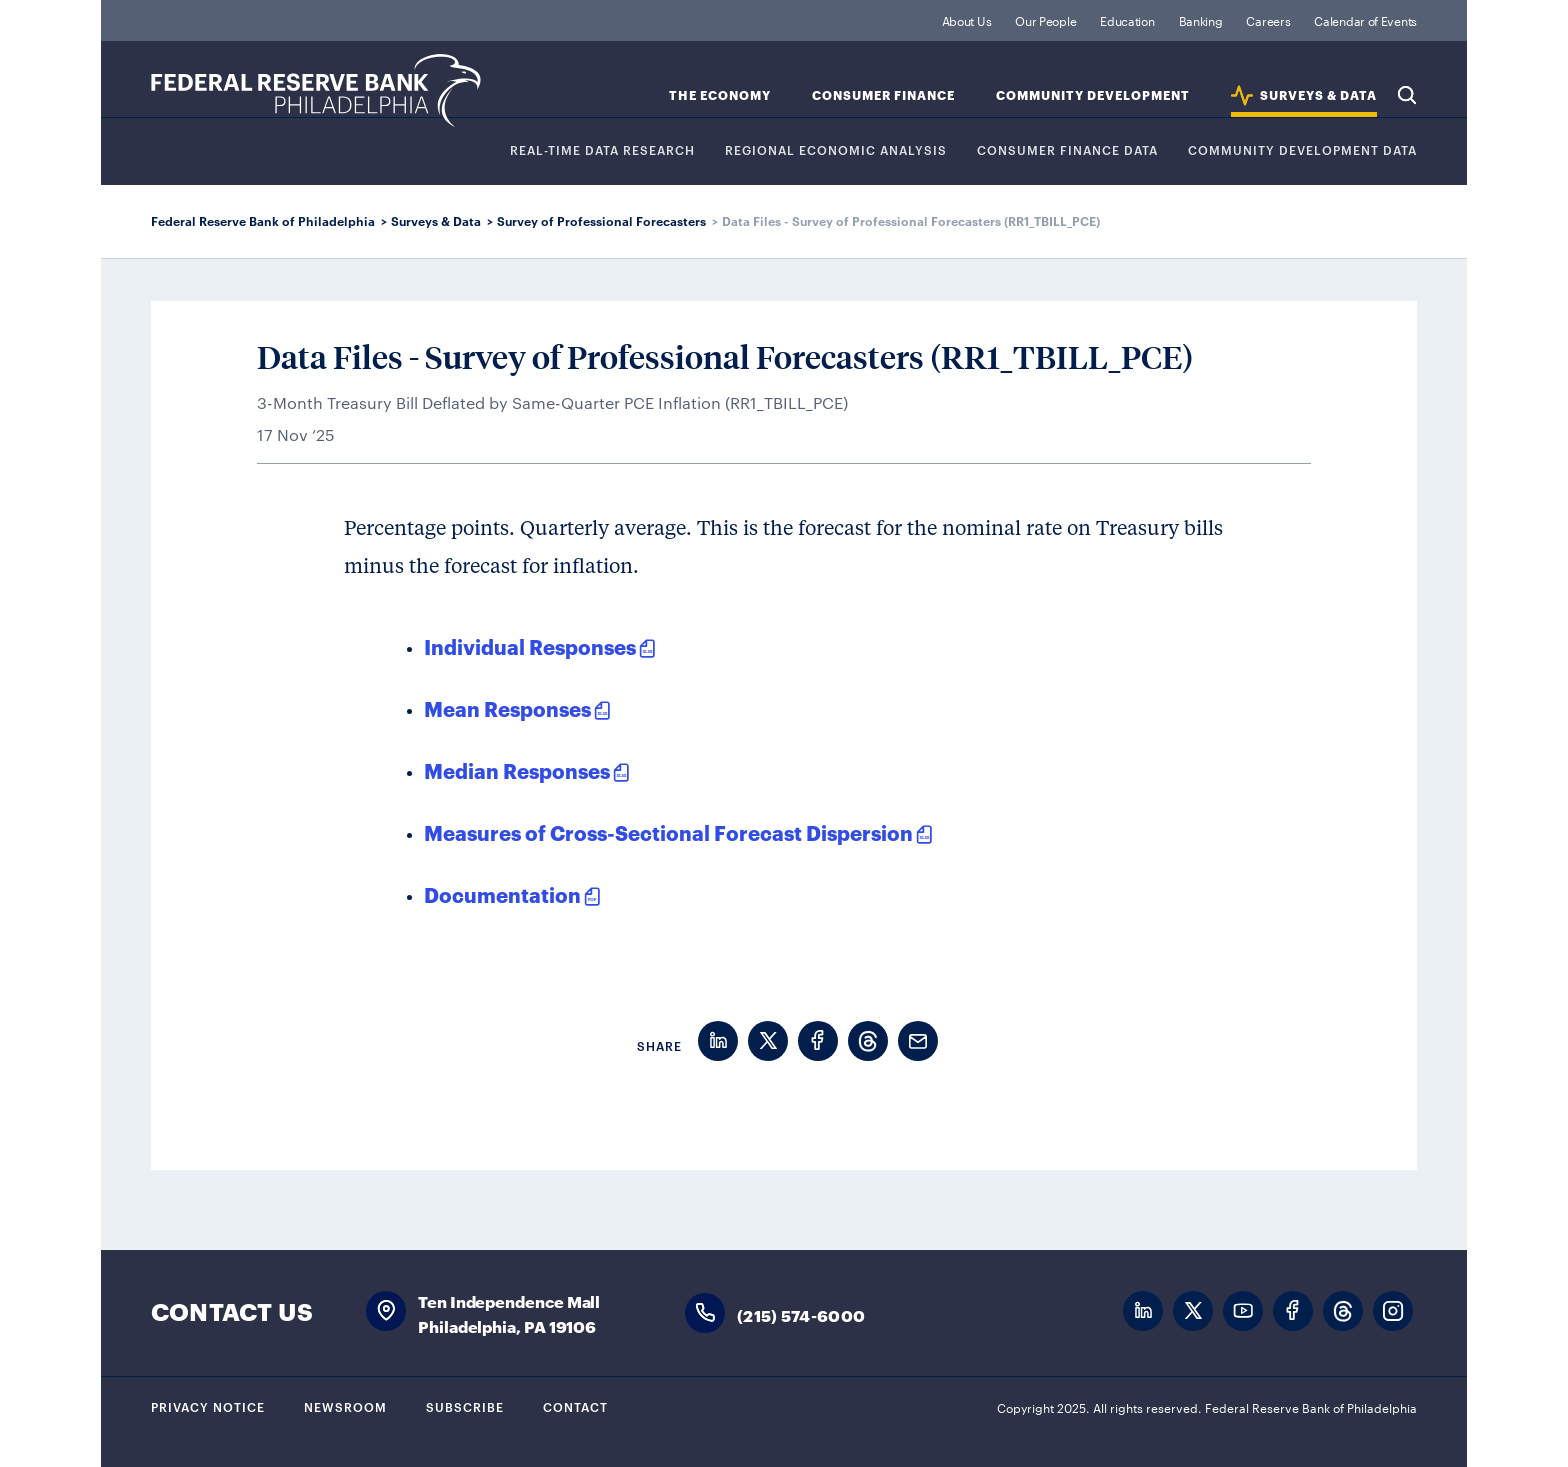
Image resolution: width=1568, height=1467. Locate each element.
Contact (575, 1406)
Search (1407, 95)
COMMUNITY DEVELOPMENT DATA (1302, 150)
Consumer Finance (883, 95)
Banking (1201, 20)
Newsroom (345, 1406)
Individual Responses (530, 646)
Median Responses (517, 770)
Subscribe (465, 1406)
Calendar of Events (1365, 20)
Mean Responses (507, 708)
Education (1127, 20)
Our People (1045, 20)
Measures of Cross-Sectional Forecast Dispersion (668, 832)
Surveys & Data (436, 220)
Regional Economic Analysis (836, 150)
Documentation (502, 894)
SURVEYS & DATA (1318, 95)
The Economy (720, 95)
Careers (1268, 20)
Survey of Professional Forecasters (601, 220)
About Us (967, 20)
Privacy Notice (208, 1406)
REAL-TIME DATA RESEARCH (602, 150)
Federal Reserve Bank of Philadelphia (316, 90)
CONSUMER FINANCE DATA (1067, 150)
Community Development (1093, 95)
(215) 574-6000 (801, 1314)
